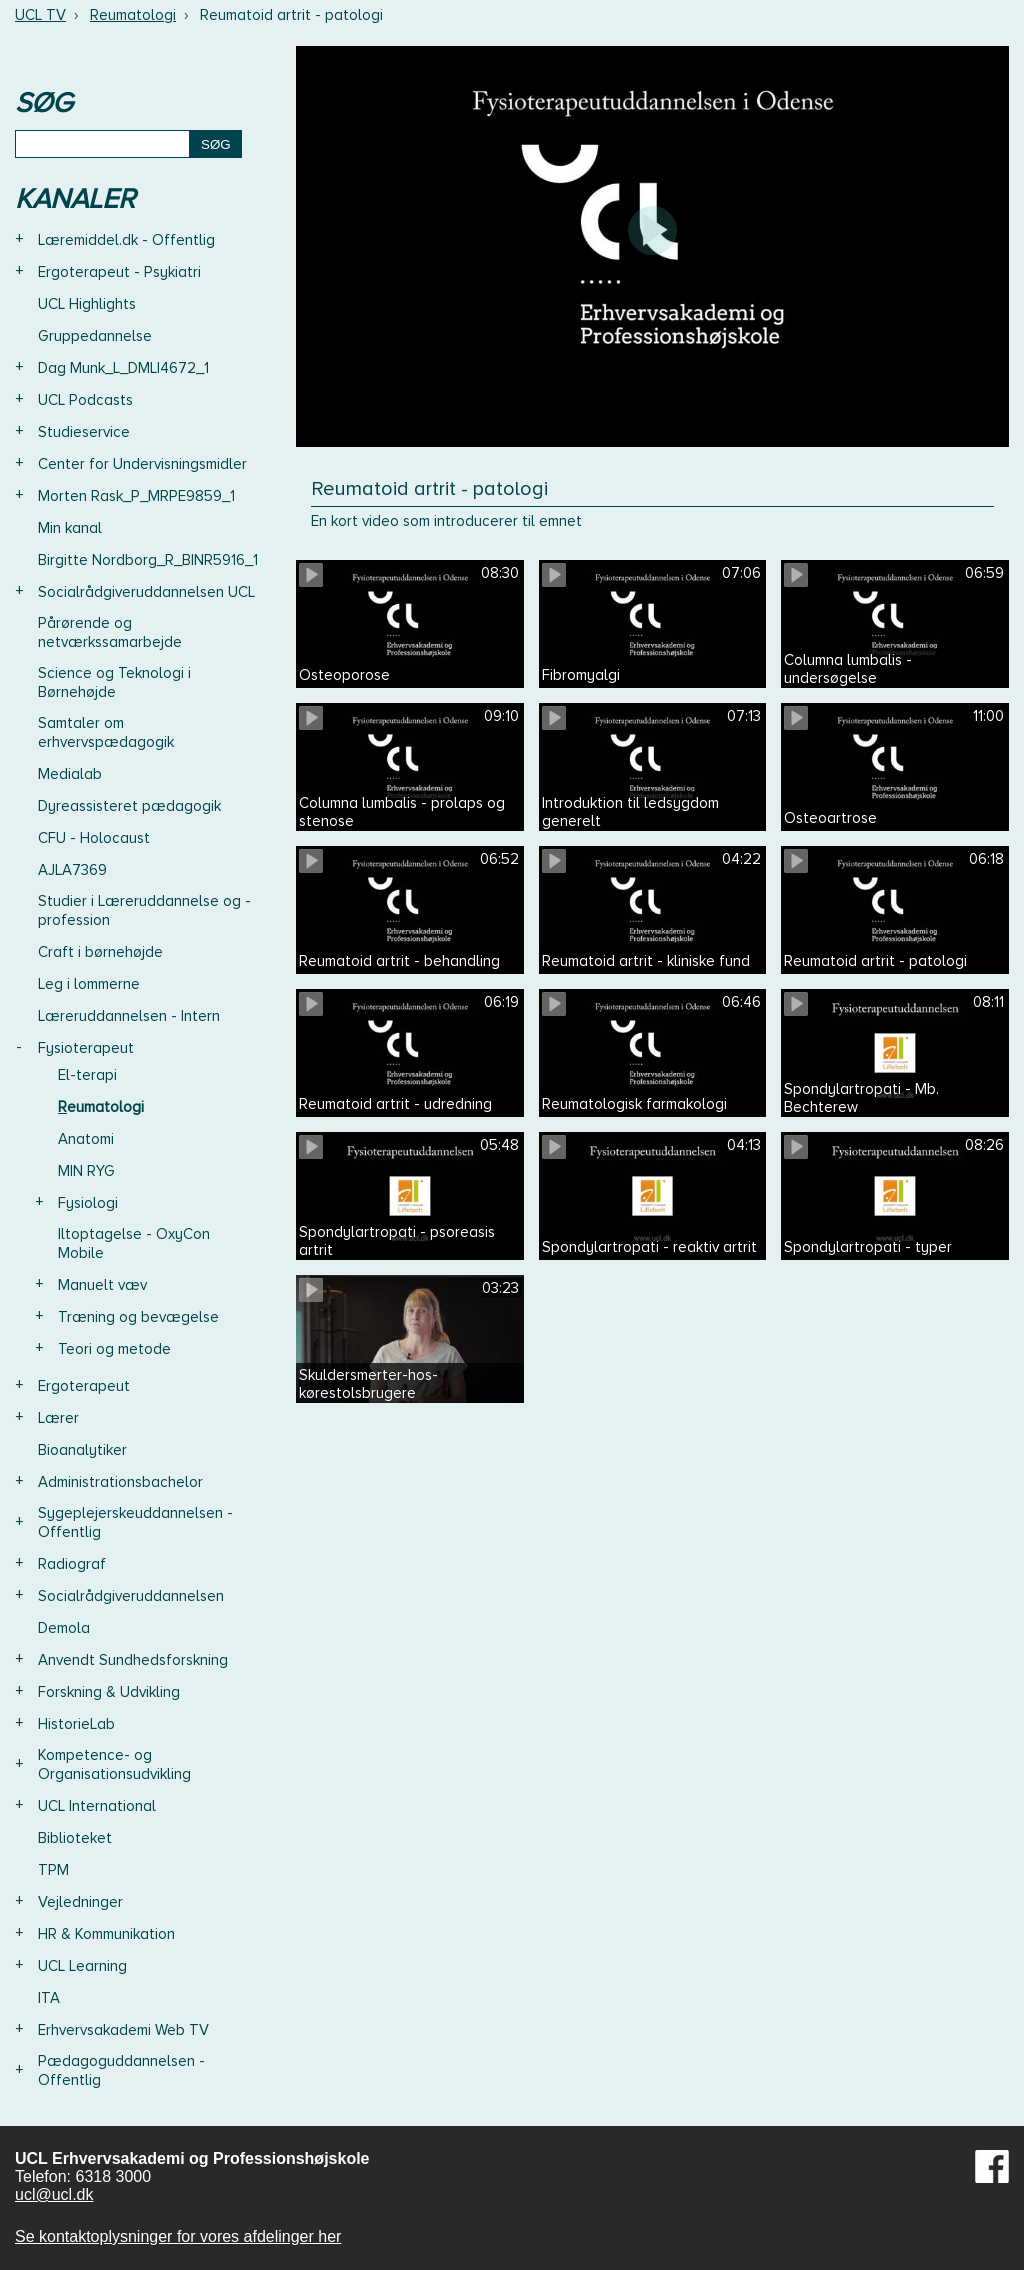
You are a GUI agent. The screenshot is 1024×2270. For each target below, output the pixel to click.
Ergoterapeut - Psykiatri (119, 272)
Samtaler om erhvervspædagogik (106, 732)
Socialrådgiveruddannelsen (131, 1596)
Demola (64, 1628)
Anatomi (86, 1139)
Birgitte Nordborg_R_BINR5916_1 (148, 560)
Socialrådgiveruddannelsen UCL (146, 592)
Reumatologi (133, 15)
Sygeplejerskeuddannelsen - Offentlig (135, 1522)
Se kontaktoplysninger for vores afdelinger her (178, 2236)
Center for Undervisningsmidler (142, 464)
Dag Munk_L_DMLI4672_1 (123, 368)
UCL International (97, 1806)
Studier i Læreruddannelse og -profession (144, 910)
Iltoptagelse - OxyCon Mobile (134, 1243)
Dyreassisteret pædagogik (129, 806)
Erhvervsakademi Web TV (123, 2030)
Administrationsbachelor (120, 1482)
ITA (49, 1998)
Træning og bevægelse (138, 1317)
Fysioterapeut (86, 1048)
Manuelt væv (102, 1285)
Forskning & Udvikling (109, 1692)
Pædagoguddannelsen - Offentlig (121, 2070)
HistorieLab (76, 1724)
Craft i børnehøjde (100, 952)
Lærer (58, 1418)
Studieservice (84, 432)
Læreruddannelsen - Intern (129, 1016)
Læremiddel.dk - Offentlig (126, 240)
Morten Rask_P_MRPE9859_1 (136, 496)
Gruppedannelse (95, 336)
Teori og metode (114, 1349)
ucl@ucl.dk (54, 2194)
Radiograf (72, 1564)
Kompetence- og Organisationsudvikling (114, 1764)
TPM (53, 1870)
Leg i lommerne (89, 984)
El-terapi (87, 1075)
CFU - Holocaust (94, 838)
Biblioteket (75, 1838)
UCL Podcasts (85, 400)
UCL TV (40, 15)
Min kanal (70, 528)
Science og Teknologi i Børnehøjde (114, 682)
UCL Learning (82, 1966)
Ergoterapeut (84, 1386)
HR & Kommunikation (106, 1934)
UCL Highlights (87, 304)
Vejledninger (80, 1902)
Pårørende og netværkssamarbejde (110, 632)
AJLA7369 (72, 870)
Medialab (70, 774)
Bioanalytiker (82, 1450)
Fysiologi (88, 1203)
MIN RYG (86, 1171)
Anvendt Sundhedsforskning (133, 1660)
